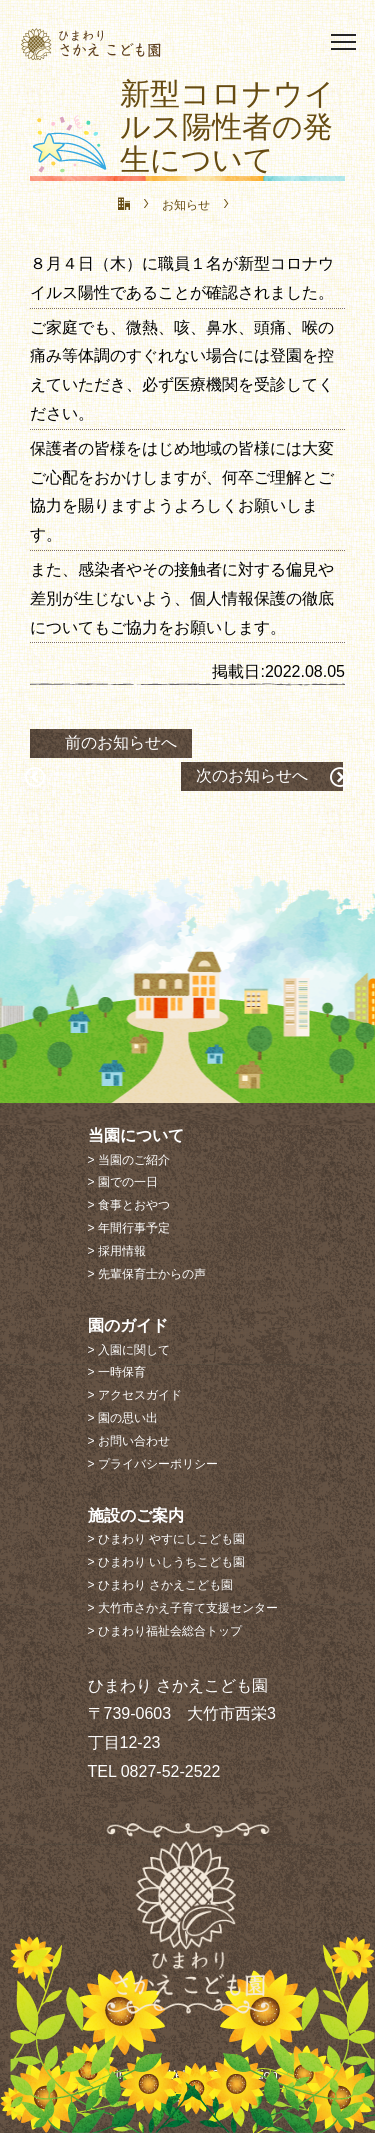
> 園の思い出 (123, 1418)
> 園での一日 (123, 1182)
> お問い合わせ (129, 1441)
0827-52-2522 (171, 1771)
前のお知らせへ (121, 742)
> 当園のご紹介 (129, 1160)
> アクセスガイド (135, 1395)
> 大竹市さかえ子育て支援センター (183, 1608)
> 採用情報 (117, 1251)
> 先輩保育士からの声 (147, 1274)
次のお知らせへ (252, 775)
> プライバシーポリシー (153, 1464)
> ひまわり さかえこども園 (161, 1585)
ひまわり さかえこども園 (126, 43)
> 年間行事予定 (129, 1228)
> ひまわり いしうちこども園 (167, 1562)
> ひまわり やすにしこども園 (167, 1539)
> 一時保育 (117, 1372)
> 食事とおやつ (129, 1205)
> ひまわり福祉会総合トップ (165, 1631)
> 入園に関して (129, 1350)
